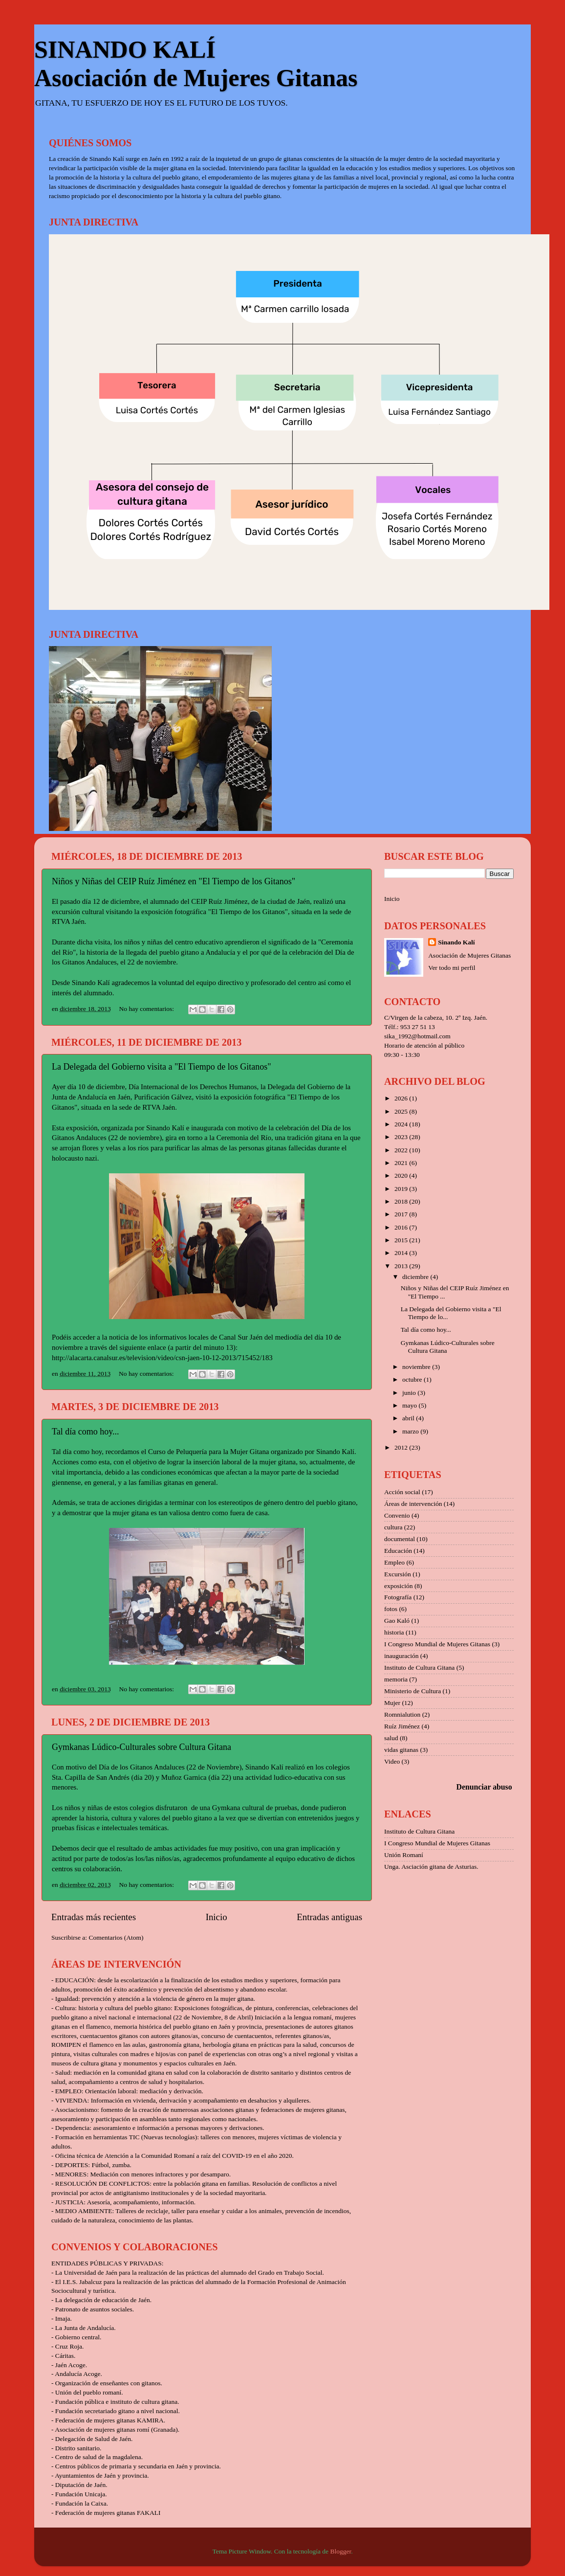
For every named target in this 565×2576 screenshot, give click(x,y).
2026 (401, 1098)
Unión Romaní (403, 1855)
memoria (396, 1679)
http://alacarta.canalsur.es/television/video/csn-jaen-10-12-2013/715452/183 (162, 1358)
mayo (410, 1405)
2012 (401, 1447)
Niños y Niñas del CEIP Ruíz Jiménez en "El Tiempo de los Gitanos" (173, 881)
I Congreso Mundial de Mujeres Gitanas (437, 1644)
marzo (411, 1431)
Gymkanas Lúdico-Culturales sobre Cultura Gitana (141, 1747)
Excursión (397, 1574)
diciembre (416, 1276)
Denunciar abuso (484, 1787)
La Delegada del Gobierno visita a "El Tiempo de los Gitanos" (161, 1067)
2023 (401, 1137)
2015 (401, 1240)
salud (391, 1738)
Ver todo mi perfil (451, 967)
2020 (401, 1175)
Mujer (392, 1702)
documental (399, 1539)
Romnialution (402, 1714)
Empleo (394, 1562)
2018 (401, 1201)
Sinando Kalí (456, 942)
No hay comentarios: (147, 1008)
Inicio (216, 1917)
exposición (398, 1586)
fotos (390, 1609)
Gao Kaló (397, 1620)
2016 (401, 1227)
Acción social (402, 1492)
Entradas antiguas (329, 1917)
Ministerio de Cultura (412, 1691)
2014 (401, 1252)
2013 (401, 1266)
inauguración (401, 1655)
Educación (398, 1550)
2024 (401, 1124)
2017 (401, 1214)
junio (409, 1392)
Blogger (340, 2551)
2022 (401, 1150)
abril (409, 1418)
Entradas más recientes (93, 1917)
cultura (393, 1527)
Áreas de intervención (413, 1503)
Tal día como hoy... (85, 1431)
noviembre (417, 1366)
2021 (401, 1162)
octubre (413, 1379)
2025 (401, 1111)
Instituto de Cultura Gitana (419, 1667)
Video (392, 1761)
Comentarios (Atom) (116, 1937)
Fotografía (398, 1597)
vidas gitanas (401, 1749)
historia (394, 1632)
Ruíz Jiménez (402, 1726)
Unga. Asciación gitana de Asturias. (431, 1866)
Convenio (397, 1515)
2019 (401, 1188)
